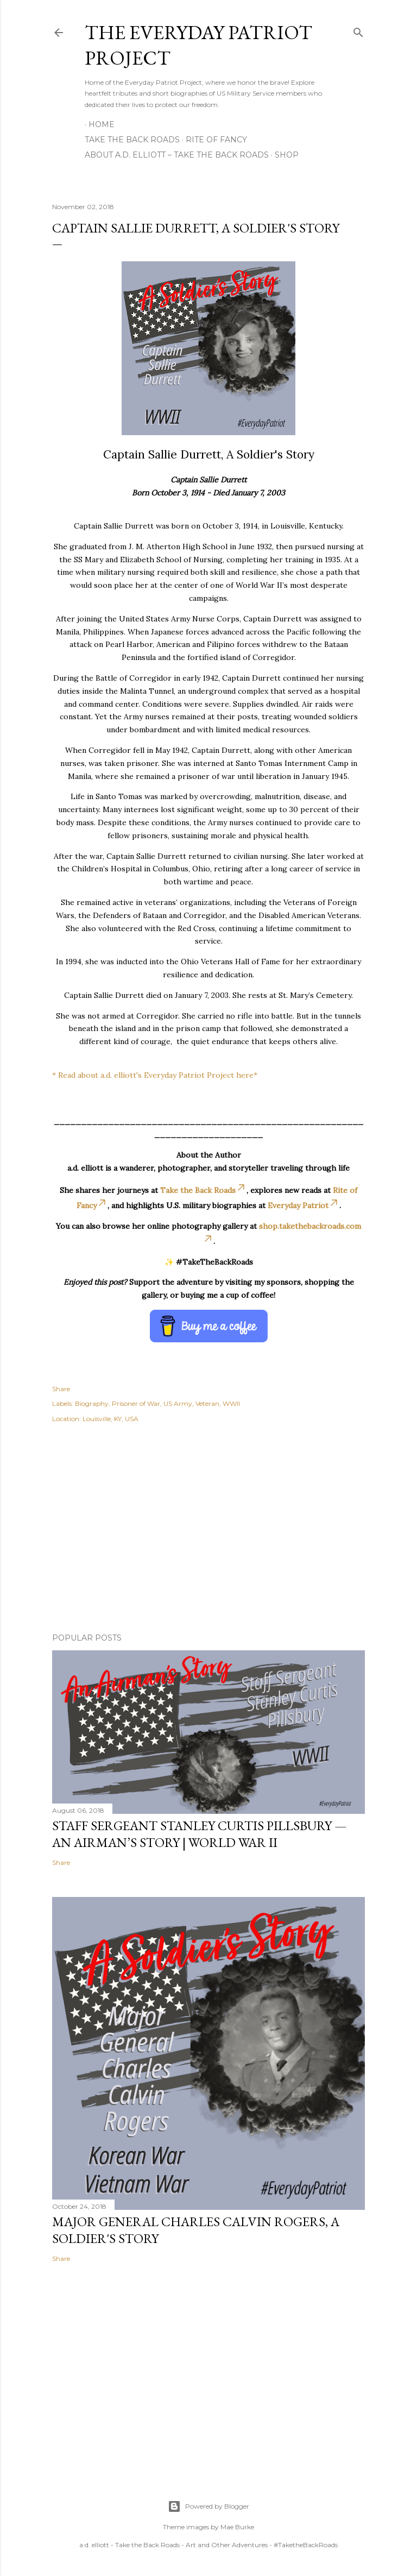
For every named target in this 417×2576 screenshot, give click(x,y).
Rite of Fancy (216, 139)
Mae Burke (237, 2527)
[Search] (358, 30)
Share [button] (61, 1389)
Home (102, 124)
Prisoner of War (136, 1403)
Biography (92, 1403)
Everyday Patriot (303, 1205)
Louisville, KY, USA (110, 1419)
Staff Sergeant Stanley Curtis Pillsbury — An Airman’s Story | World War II (199, 1834)
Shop (287, 155)
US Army (177, 1403)
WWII (231, 1403)
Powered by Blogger (208, 2506)
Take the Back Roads (132, 139)
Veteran (207, 1403)
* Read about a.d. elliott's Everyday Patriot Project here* (154, 1075)
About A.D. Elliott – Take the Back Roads (177, 155)
